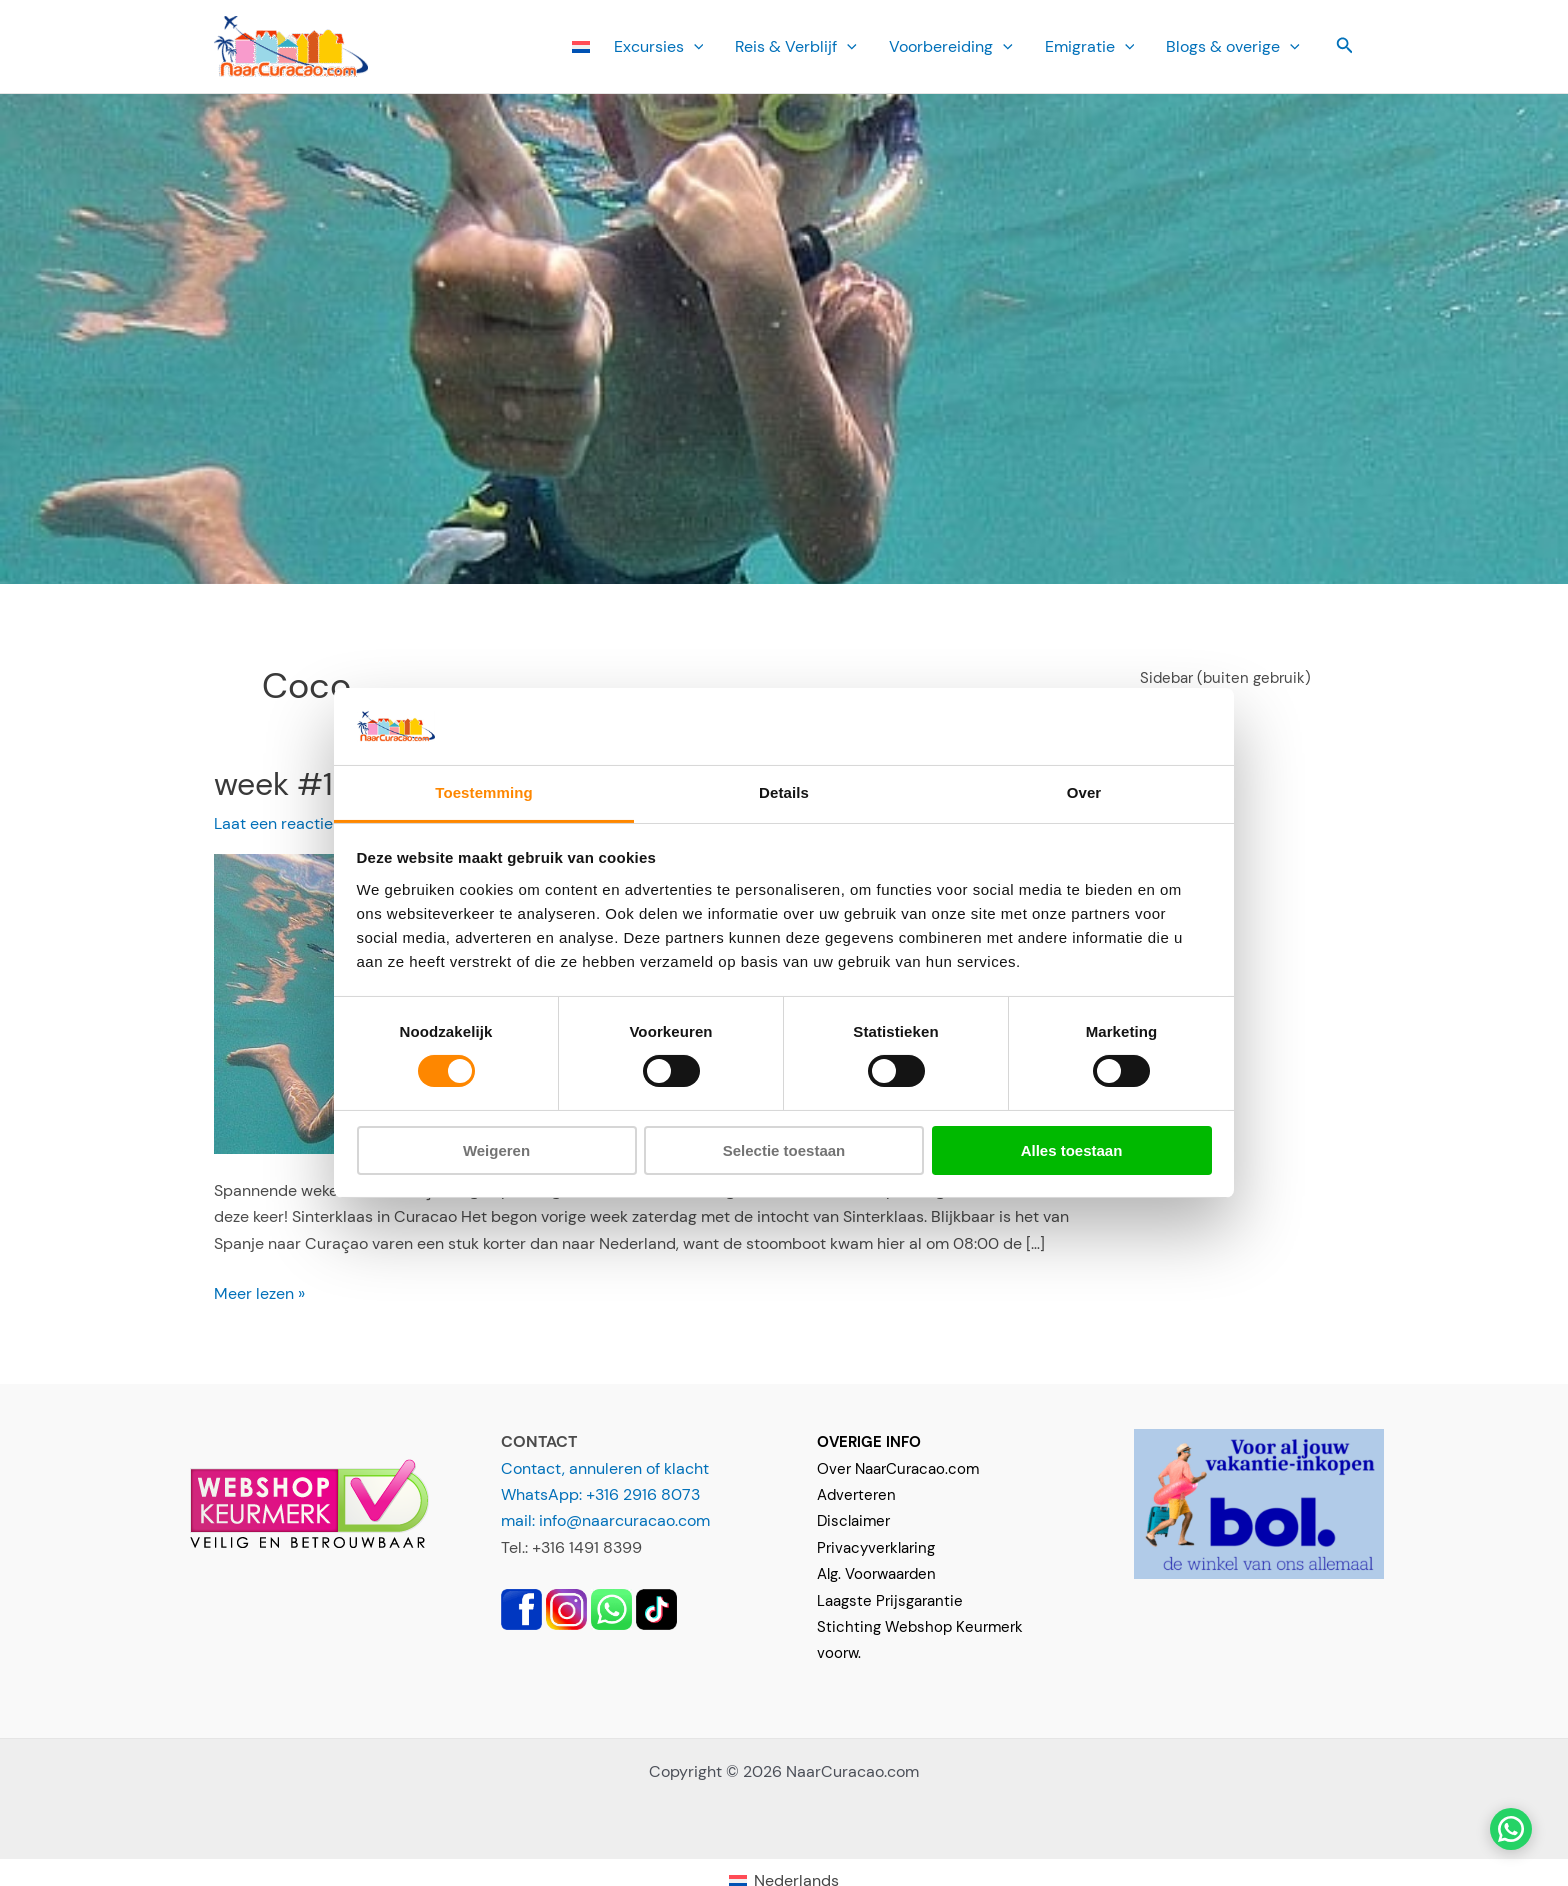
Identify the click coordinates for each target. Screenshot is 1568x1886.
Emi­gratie (1090, 46)
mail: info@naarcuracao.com (605, 1520)
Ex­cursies (659, 46)
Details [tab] (784, 792)
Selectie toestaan (784, 1150)
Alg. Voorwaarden (876, 1574)
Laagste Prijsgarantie (890, 1601)
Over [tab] (1084, 792)
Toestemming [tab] (484, 792)
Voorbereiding (951, 46)
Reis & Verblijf (796, 46)
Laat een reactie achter (299, 823)
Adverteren (856, 1495)
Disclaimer (853, 1521)
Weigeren (496, 1150)
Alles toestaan (1072, 1150)
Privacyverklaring (876, 1548)
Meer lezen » (259, 1294)
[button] (694, 46)
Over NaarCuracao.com (898, 1469)
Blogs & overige (1233, 46)
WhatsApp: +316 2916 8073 (600, 1494)
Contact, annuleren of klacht (605, 1468)
